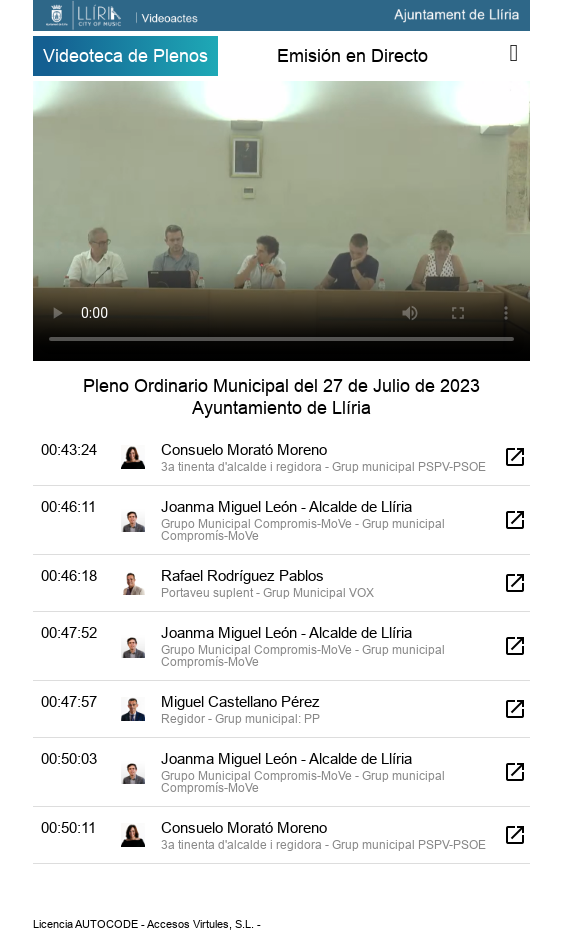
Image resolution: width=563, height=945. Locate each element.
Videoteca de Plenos (125, 55)
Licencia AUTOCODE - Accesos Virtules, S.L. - (147, 924)
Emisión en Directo (352, 55)
